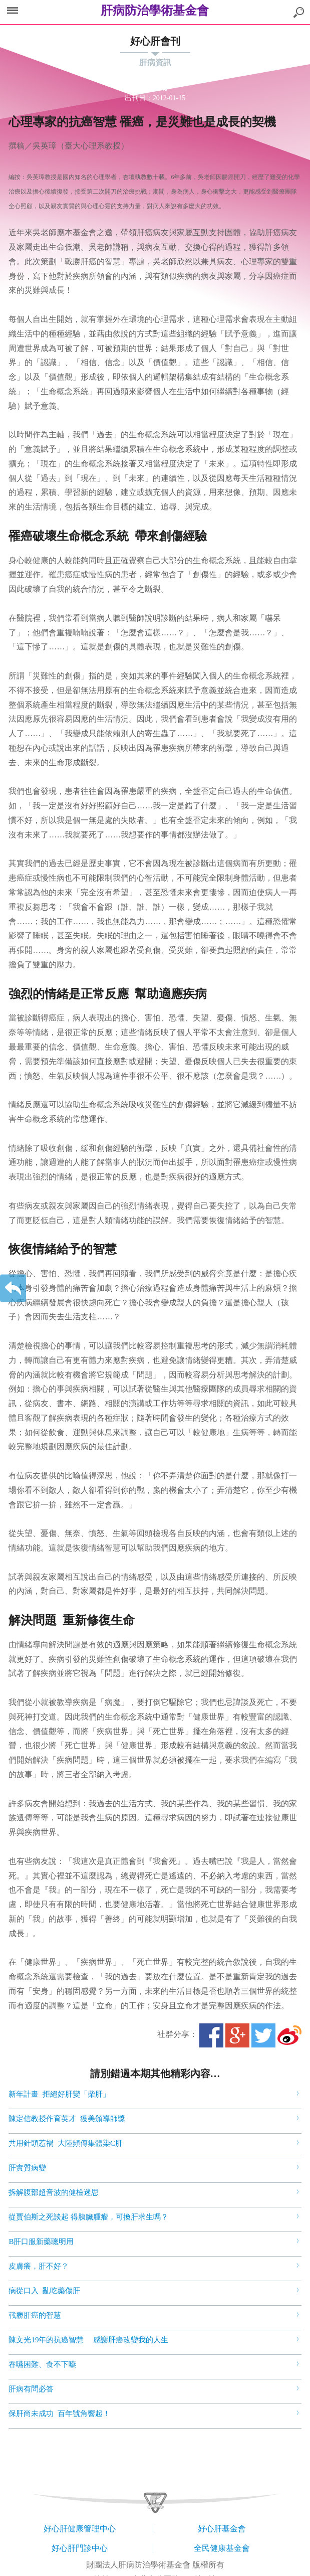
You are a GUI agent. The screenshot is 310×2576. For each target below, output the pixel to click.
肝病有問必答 (32, 2389)
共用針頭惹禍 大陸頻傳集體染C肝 (66, 2143)
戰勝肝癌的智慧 (36, 2315)
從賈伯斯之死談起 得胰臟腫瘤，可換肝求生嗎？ (88, 2217)
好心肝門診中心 (80, 2548)
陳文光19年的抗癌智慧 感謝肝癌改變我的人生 (88, 2340)
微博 (289, 2035)
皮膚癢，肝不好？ (40, 2266)
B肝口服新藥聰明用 (41, 2242)
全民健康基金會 (222, 2548)
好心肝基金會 (222, 2528)
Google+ (237, 2035)
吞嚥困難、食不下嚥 (43, 2364)
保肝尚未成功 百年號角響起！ (60, 2414)
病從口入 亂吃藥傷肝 (45, 2291)
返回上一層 (13, 1288)
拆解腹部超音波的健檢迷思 (54, 2192)
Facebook (211, 2035)
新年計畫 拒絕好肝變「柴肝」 (59, 2094)
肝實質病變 (27, 2168)
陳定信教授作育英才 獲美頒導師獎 (67, 2119)
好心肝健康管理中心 (80, 2528)
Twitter (263, 2035)
